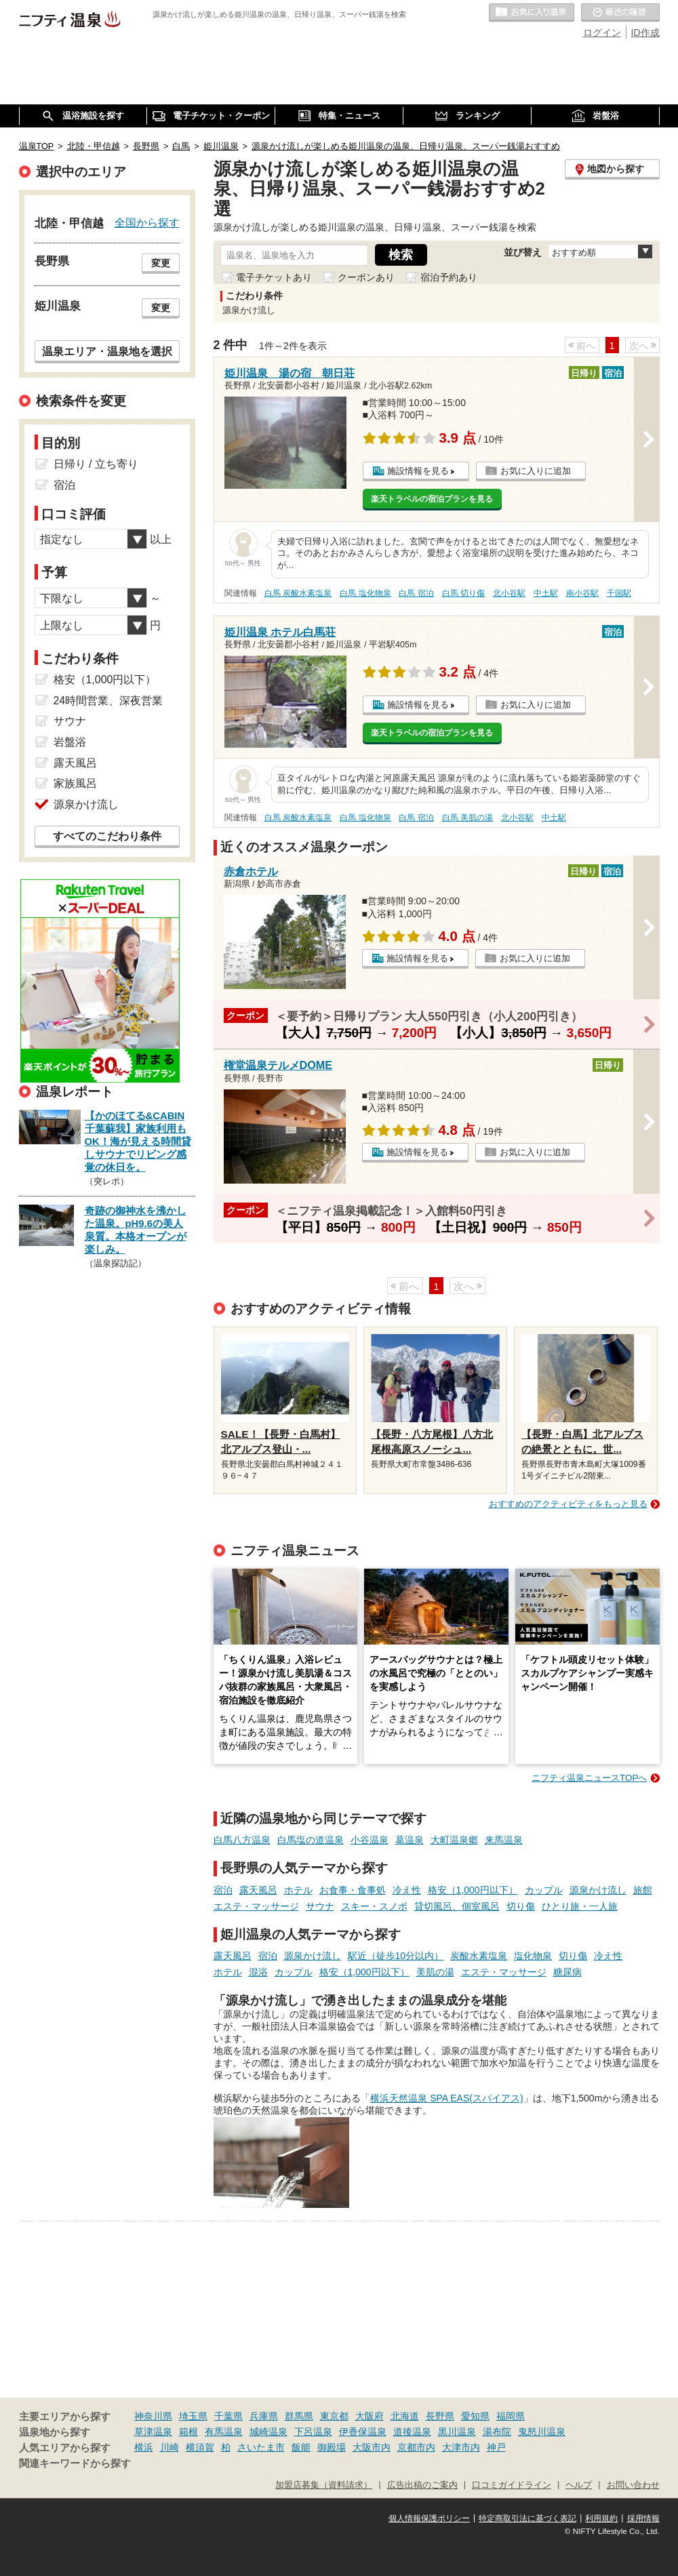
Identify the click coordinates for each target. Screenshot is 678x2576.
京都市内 (416, 2447)
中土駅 (546, 593)
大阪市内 (372, 2447)
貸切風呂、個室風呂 (457, 1906)
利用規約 (601, 2518)
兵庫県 (264, 2416)
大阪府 (369, 2416)
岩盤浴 (70, 742)
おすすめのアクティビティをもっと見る (568, 1504)
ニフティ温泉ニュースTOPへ (589, 1778)
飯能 (301, 2447)
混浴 (258, 1972)
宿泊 (223, 1890)
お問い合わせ (633, 2485)
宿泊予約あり (448, 277)
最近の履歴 (620, 12)
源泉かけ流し (598, 1890)
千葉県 (228, 2416)
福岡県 (510, 2416)
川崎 (169, 2447)
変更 (160, 263)
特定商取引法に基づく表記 (527, 2518)
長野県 (440, 2416)
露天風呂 (258, 1890)
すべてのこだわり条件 (107, 836)
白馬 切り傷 (463, 593)
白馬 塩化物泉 (365, 593)
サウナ (320, 1906)
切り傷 (520, 1906)
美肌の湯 (435, 1972)
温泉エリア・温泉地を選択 (107, 351)
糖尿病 (567, 1972)
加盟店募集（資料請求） (323, 2485)
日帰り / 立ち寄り (96, 464)
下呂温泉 (313, 2431)
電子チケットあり (274, 277)
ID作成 (645, 32)
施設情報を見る (418, 471)
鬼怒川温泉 (541, 2431)
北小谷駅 (509, 593)
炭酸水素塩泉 (478, 1955)
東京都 (334, 2416)
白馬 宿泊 (416, 593)
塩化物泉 (533, 1955)
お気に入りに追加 (535, 471)
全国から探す (147, 222)
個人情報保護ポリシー (429, 2518)
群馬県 (299, 2416)
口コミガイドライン (511, 2485)
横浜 (143, 2447)
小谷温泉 (369, 1839)
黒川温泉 (457, 2431)
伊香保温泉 (362, 2431)
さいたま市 (261, 2447)
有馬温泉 (224, 2431)
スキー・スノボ (374, 1906)
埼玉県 (193, 2416)
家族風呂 (75, 783)
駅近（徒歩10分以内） (396, 1955)
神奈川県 (153, 2416)
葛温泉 (409, 1839)
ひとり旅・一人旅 (580, 1906)
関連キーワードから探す (75, 2463)
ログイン (602, 32)
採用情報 (643, 2518)
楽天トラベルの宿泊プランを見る (432, 499)
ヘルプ (578, 2485)
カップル (544, 1890)
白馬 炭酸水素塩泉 (298, 593)
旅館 (642, 1890)
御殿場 (331, 2447)
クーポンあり (366, 277)
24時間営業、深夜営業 (108, 700)
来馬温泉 (504, 1839)
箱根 (188, 2431)
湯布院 (497, 2431)
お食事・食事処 (352, 1890)
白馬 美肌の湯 (467, 817)
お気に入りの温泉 (531, 12)
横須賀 (200, 2447)
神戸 (496, 2447)
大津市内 (461, 2447)
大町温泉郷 (454, 1839)
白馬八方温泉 (242, 1839)
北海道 (405, 2416)
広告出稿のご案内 (422, 2485)
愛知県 (475, 2416)
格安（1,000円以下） (473, 1890)
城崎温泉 (268, 2431)
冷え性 (407, 1890)
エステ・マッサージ (256, 1906)
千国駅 (619, 593)
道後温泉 (412, 2431)
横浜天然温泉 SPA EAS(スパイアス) (446, 2098)
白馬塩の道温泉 (310, 1839)
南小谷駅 (582, 593)
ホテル (298, 1890)
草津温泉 (153, 2431)
